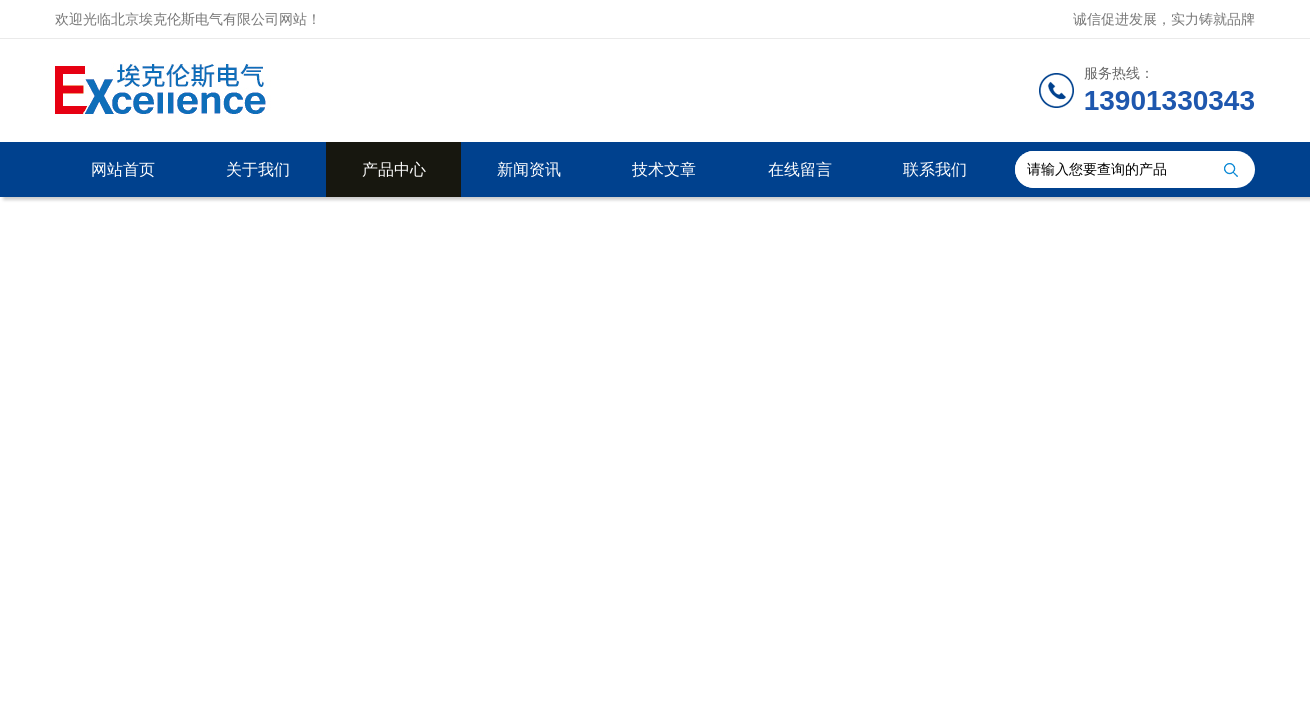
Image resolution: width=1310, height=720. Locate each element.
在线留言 (800, 169)
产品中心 (394, 169)
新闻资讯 (529, 169)
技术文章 (664, 169)
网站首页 (123, 169)
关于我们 (258, 169)
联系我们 (935, 169)
